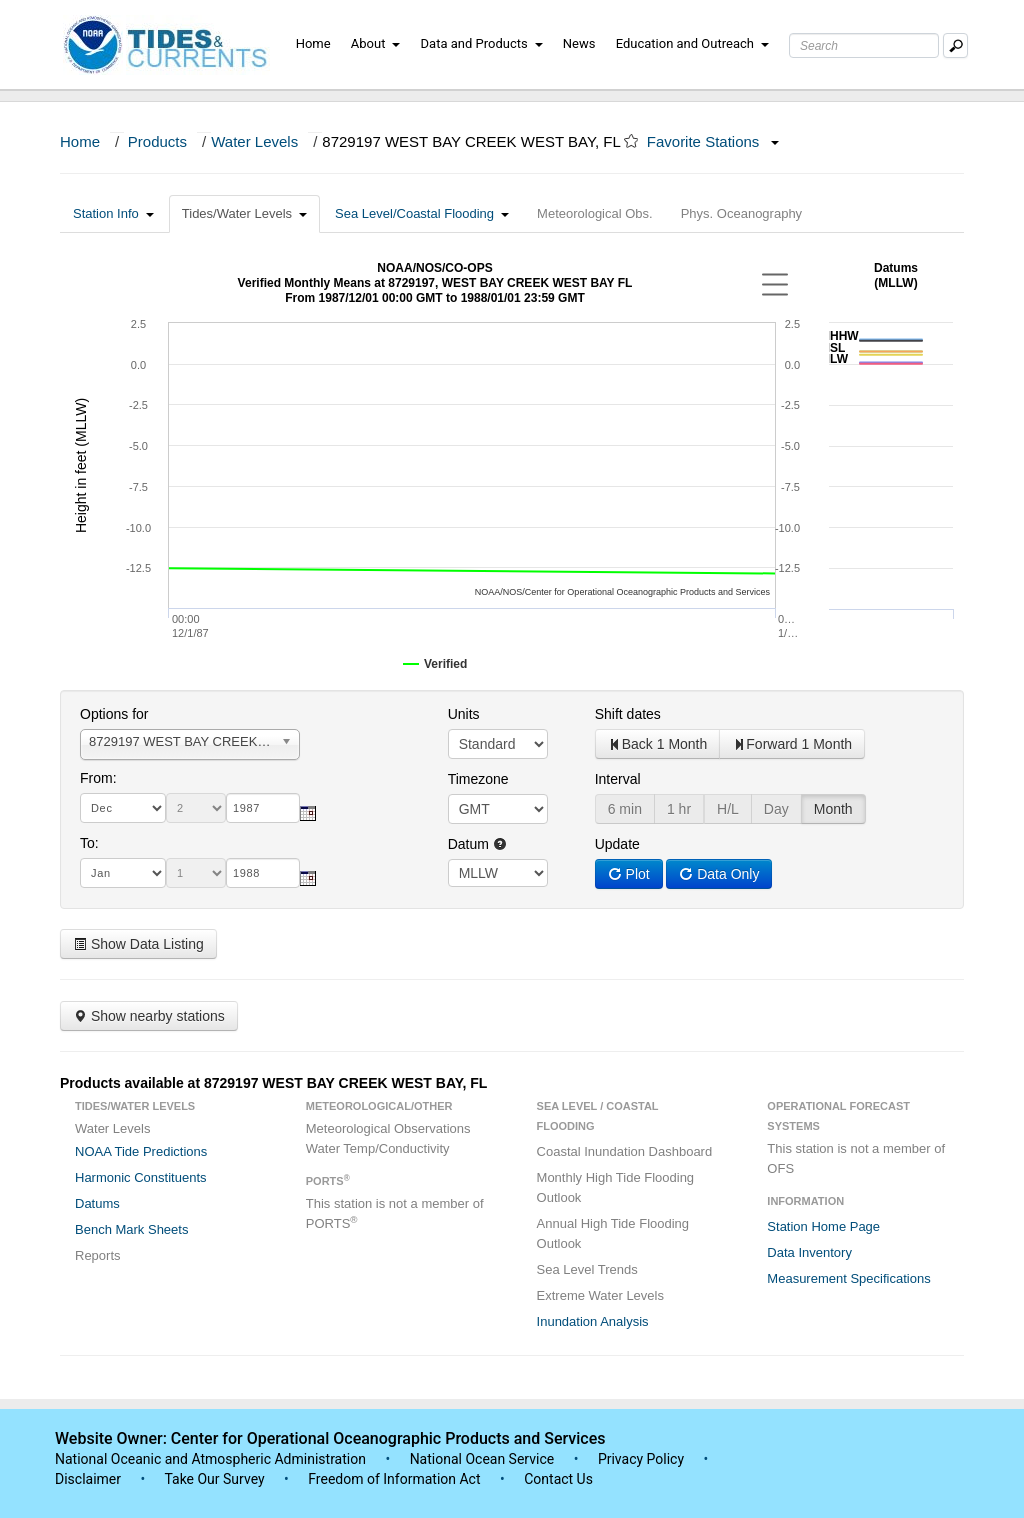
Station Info (113, 213)
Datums (97, 1203)
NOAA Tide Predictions (141, 1151)
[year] (263, 808)
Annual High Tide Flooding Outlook (613, 1233)
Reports (98, 1255)
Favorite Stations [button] (713, 141)
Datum (477, 844)
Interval (618, 779)
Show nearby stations (149, 1016)
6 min (625, 809)
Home (313, 43)
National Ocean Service (482, 1459)
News (579, 43)
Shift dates (628, 714)
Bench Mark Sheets (131, 1229)
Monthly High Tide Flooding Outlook (616, 1187)
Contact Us (558, 1479)
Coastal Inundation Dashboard (625, 1151)
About (376, 43)
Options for (114, 714)
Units (464, 714)
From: (98, 778)
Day (776, 809)
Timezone (478, 779)
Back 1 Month (658, 744)
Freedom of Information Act (394, 1479)
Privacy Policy (641, 1459)
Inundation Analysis (593, 1321)
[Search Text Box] (864, 45)
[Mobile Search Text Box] (955, 45)
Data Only (719, 874)
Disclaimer (88, 1479)
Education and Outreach (692, 43)
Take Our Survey (216, 1479)
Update (617, 844)
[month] (123, 808)
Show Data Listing (138, 944)
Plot (629, 874)
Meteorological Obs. (595, 213)
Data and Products (482, 43)
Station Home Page (823, 1226)
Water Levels (254, 141)
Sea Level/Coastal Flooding (422, 213)
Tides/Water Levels (244, 213)
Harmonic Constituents (141, 1177)
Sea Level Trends (587, 1269)
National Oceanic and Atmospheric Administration (210, 1459)
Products (157, 141)
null (498, 873)
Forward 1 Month (792, 744)
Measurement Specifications (848, 1278)
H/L (728, 809)
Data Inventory (809, 1252)
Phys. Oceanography (741, 213)
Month (833, 809)
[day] (196, 808)
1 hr (679, 809)
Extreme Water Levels (600, 1295)
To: (89, 843)
